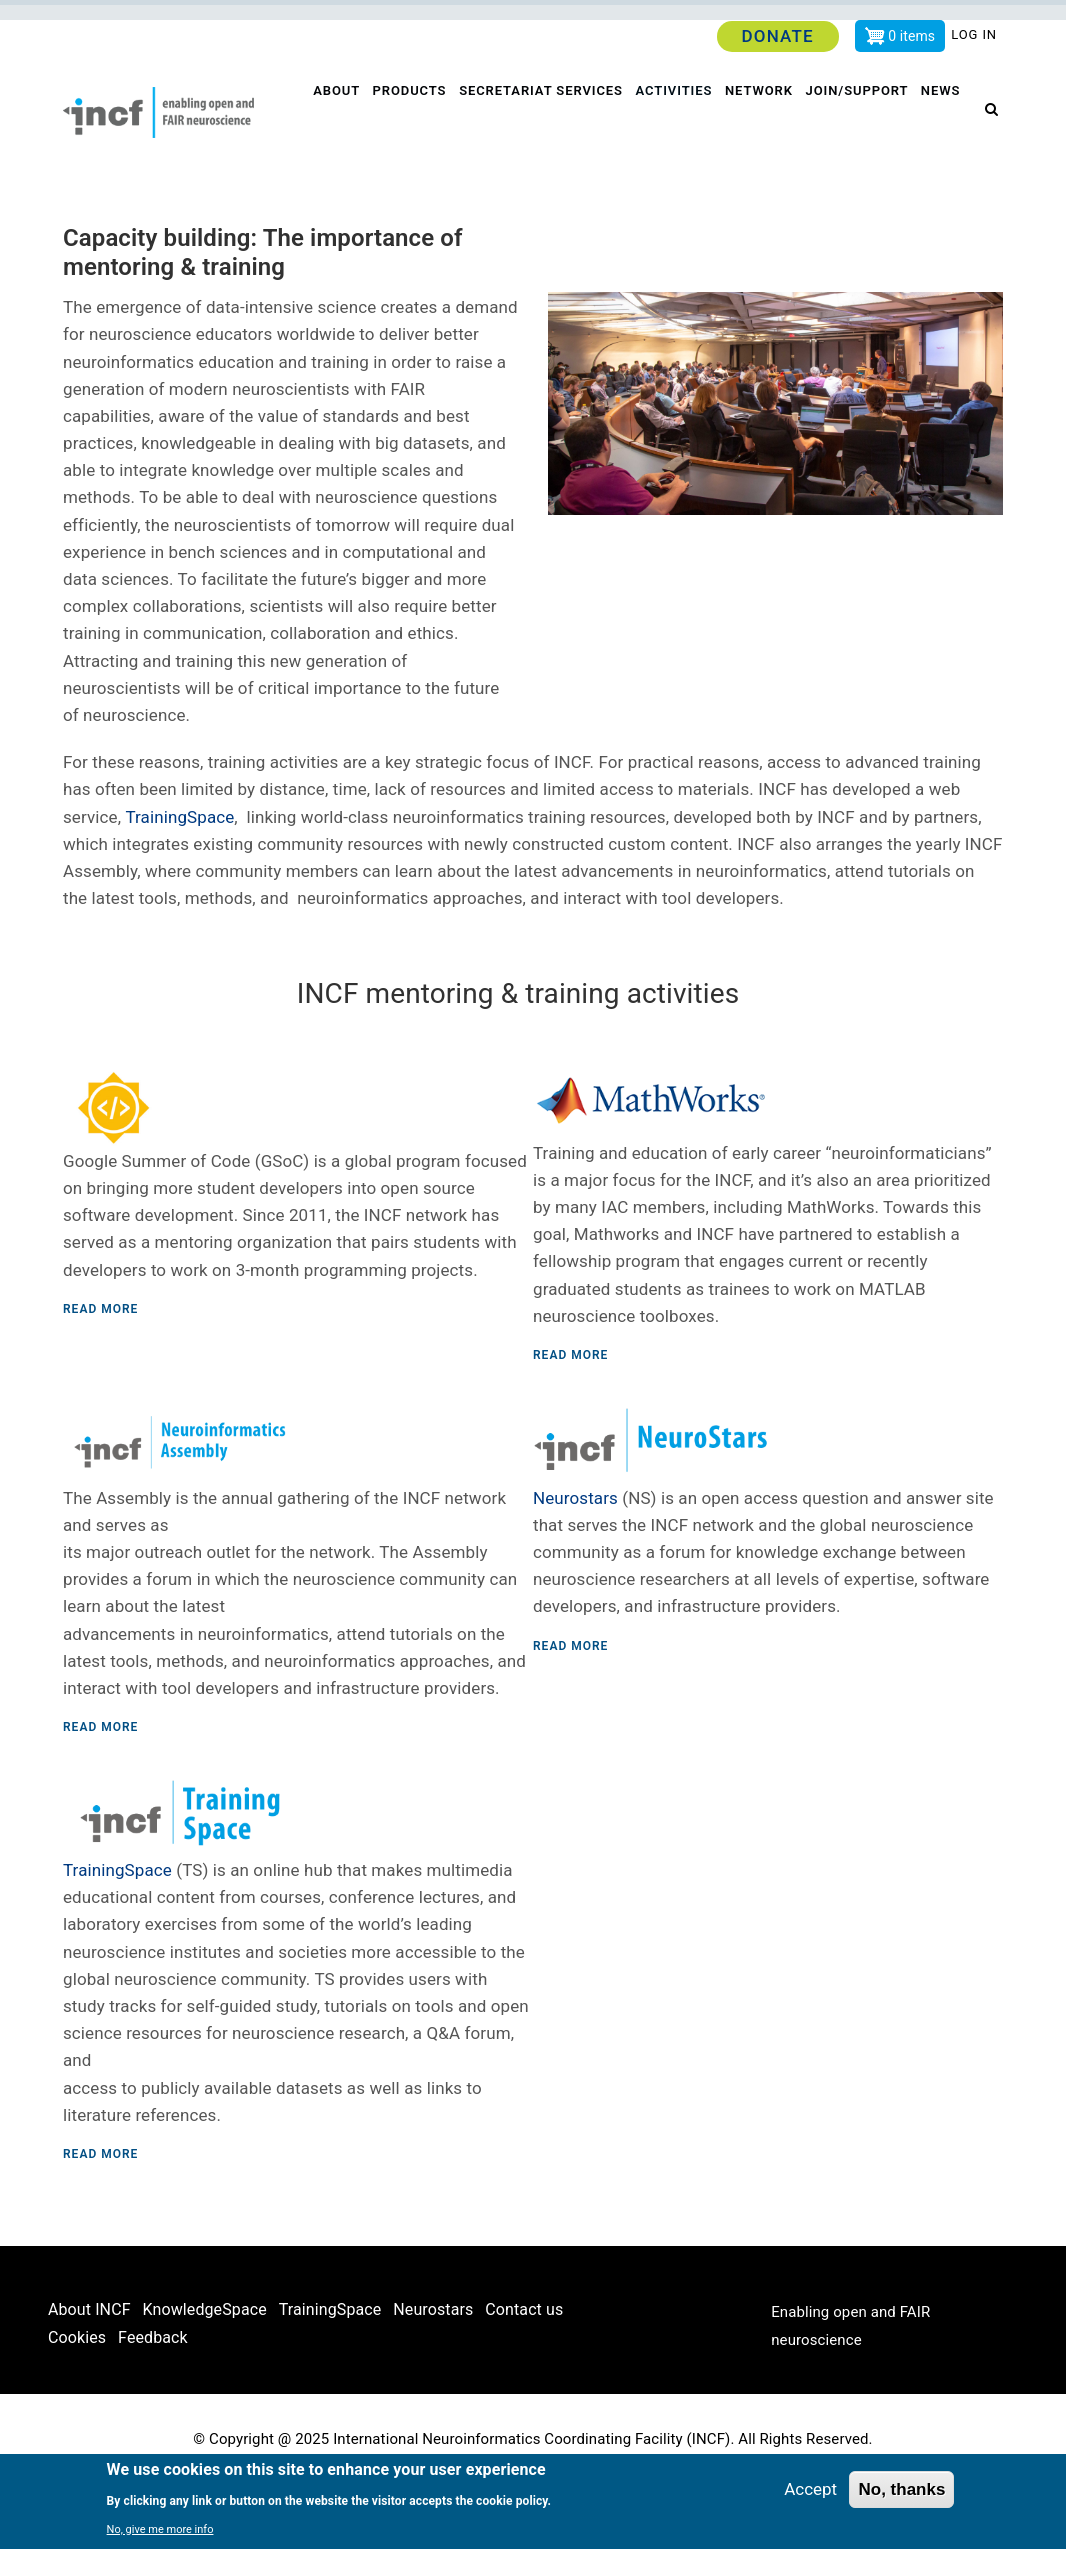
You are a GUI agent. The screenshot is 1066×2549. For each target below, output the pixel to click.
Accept (810, 2489)
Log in (974, 34)
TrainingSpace (179, 882)
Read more (100, 1374)
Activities (677, 119)
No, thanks (901, 2489)
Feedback (153, 2403)
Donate (777, 36)
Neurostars (575, 1563)
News (332, 184)
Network (765, 119)
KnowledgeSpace (205, 2375)
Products (410, 119)
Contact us (524, 2375)
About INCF (89, 2375)
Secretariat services (543, 119)
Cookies (77, 2403)
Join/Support (865, 119)
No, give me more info (160, 2529)
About (335, 119)
